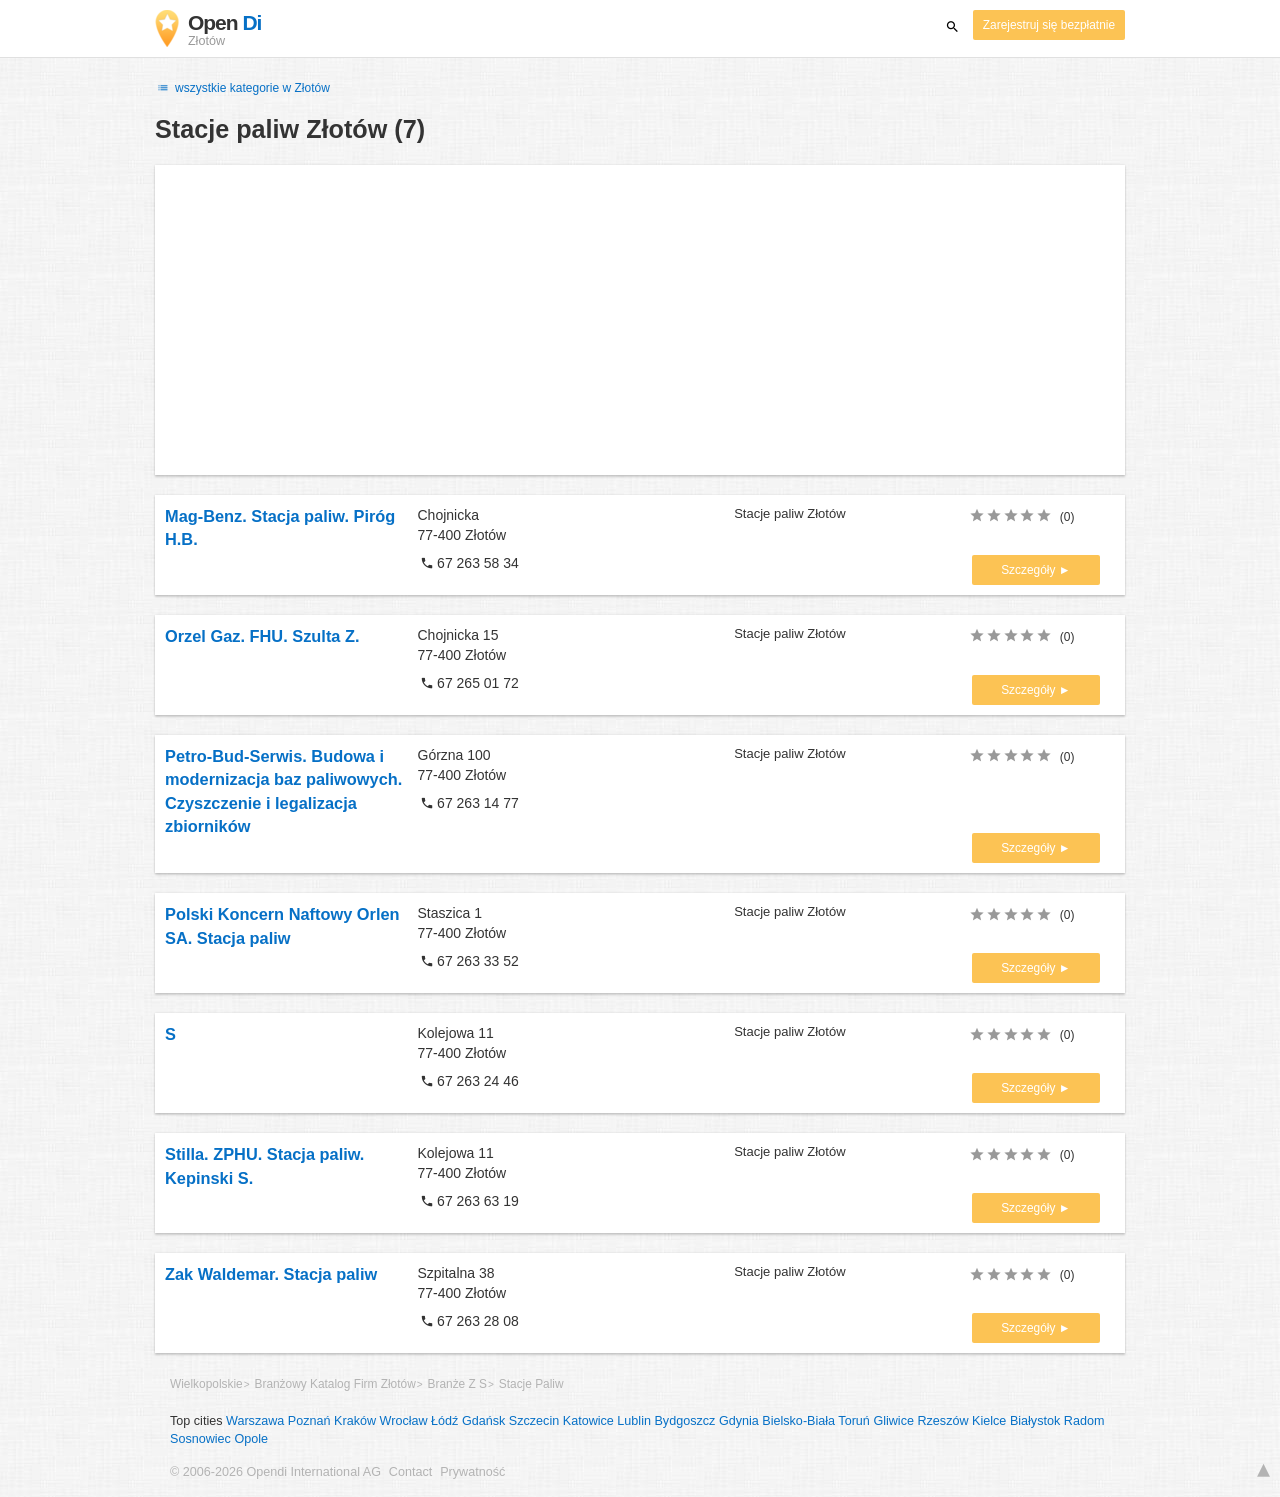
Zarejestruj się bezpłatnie (1049, 25)
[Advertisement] (640, 320)
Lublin (634, 1421)
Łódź (444, 1421)
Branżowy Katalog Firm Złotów (335, 1384)
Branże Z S (457, 1384)
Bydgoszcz (684, 1421)
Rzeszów (942, 1421)
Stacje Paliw (531, 1384)
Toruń (854, 1421)
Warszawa (255, 1421)
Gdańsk (483, 1421)
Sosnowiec (200, 1439)
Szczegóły (1030, 570)
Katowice (588, 1421)
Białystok (1035, 1421)
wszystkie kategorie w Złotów (242, 88)
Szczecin (534, 1421)
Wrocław (404, 1421)
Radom (1084, 1421)
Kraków (355, 1421)
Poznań (309, 1421)
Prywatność (472, 1472)
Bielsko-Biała (798, 1421)
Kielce (989, 1421)
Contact (410, 1472)
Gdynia (739, 1421)
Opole (251, 1439)
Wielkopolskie (206, 1384)
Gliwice (893, 1421)
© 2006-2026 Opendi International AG (275, 1472)
